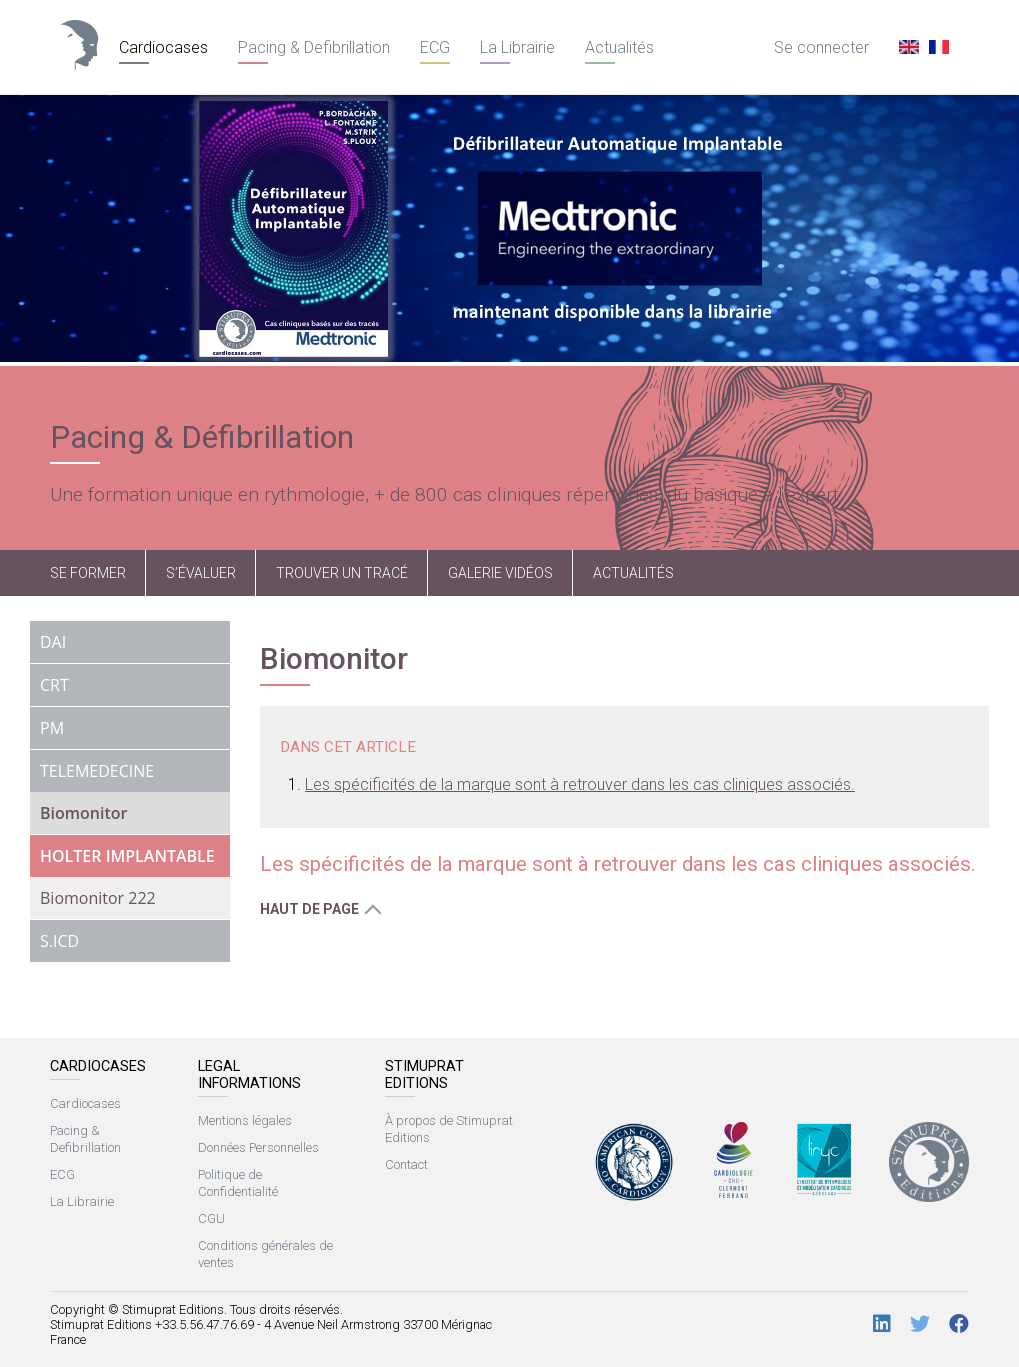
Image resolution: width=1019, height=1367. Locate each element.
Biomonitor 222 (98, 898)
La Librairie (517, 47)
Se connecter (821, 47)
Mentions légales (245, 1120)
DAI (53, 642)
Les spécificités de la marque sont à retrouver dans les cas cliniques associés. (580, 784)
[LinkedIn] (882, 1324)
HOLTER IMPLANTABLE (127, 856)
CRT (54, 685)
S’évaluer (201, 573)
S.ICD (59, 941)
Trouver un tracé (342, 573)
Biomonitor (83, 813)
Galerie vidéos (500, 573)
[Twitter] (920, 1324)
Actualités (619, 47)
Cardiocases (163, 47)
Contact (406, 1164)
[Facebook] (959, 1324)
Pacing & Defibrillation (314, 47)
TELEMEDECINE (97, 771)
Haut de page (309, 909)
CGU (211, 1218)
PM (52, 728)
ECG (435, 47)
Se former (88, 573)
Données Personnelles (258, 1147)
